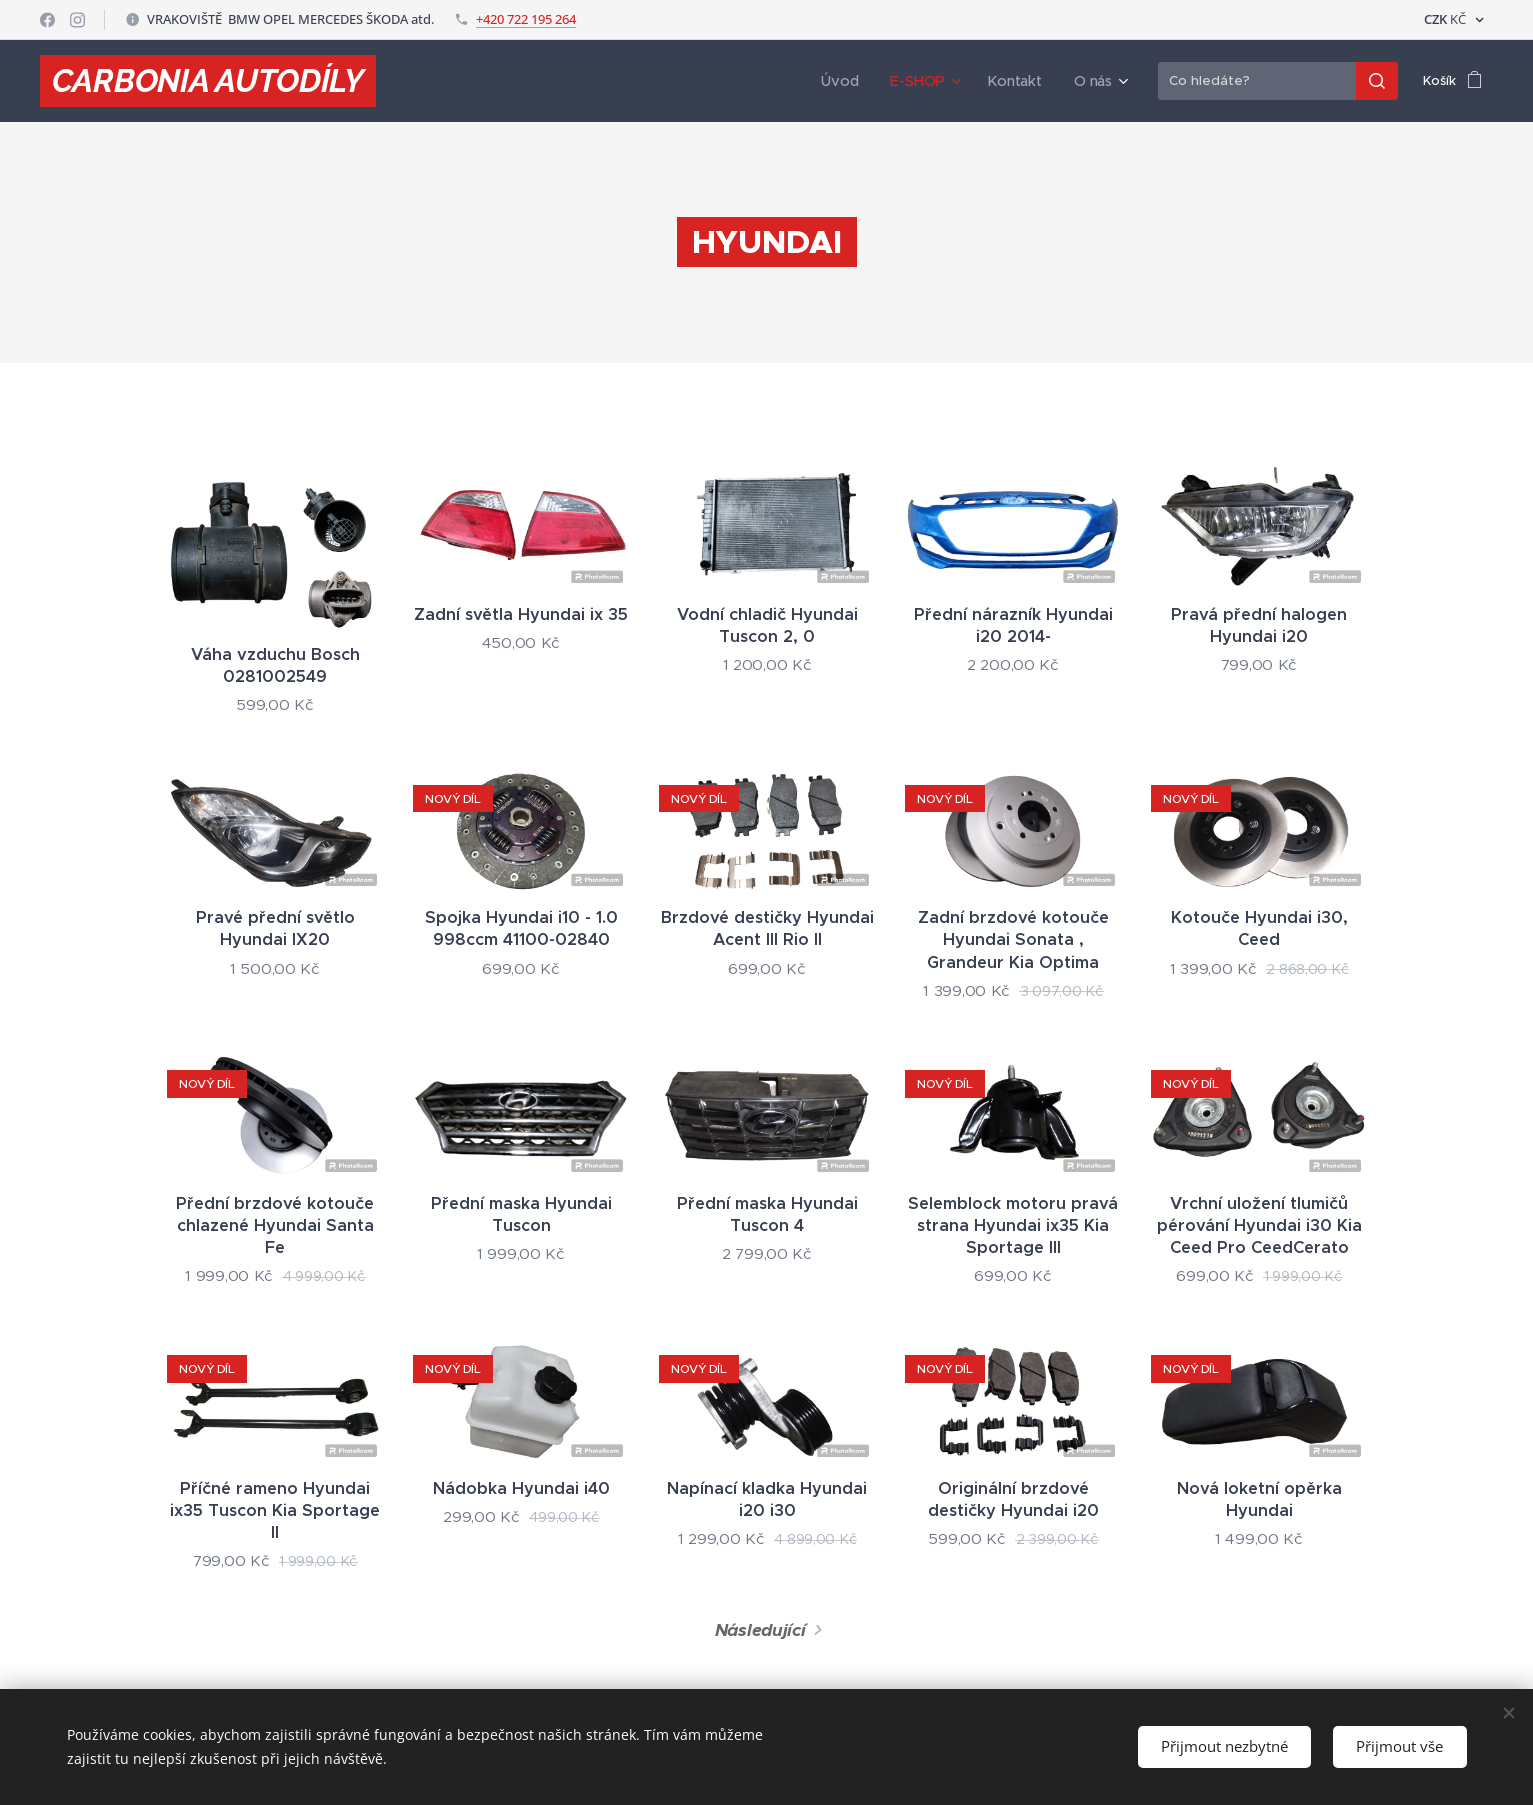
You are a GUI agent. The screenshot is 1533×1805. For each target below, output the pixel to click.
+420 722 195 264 (526, 19)
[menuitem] (855, 81)
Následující (759, 1630)
